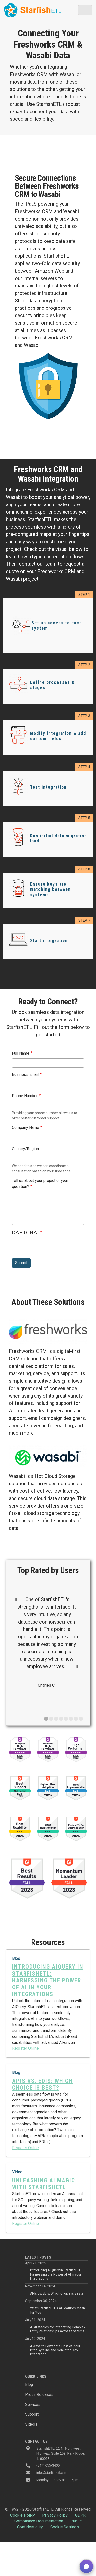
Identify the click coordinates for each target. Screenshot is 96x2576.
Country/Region (25, 1149)
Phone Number (25, 1095)
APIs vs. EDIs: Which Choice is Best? (56, 2293)
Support (32, 2414)
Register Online (25, 2048)
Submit (21, 1262)
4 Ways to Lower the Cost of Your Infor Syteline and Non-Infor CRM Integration (55, 2350)
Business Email (25, 1074)
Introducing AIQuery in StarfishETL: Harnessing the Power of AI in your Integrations (56, 2274)
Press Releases (39, 2394)
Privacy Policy (55, 2515)
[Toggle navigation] (85, 10)
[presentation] (49, 1248)
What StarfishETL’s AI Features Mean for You (57, 2310)
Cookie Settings (64, 2527)
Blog (29, 2384)
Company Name (25, 1127)
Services (32, 2404)
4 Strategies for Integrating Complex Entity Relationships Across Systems (57, 2329)
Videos (31, 2424)
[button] (86, 2566)
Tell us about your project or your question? (40, 1183)
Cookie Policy (22, 2515)
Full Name (20, 1053)
